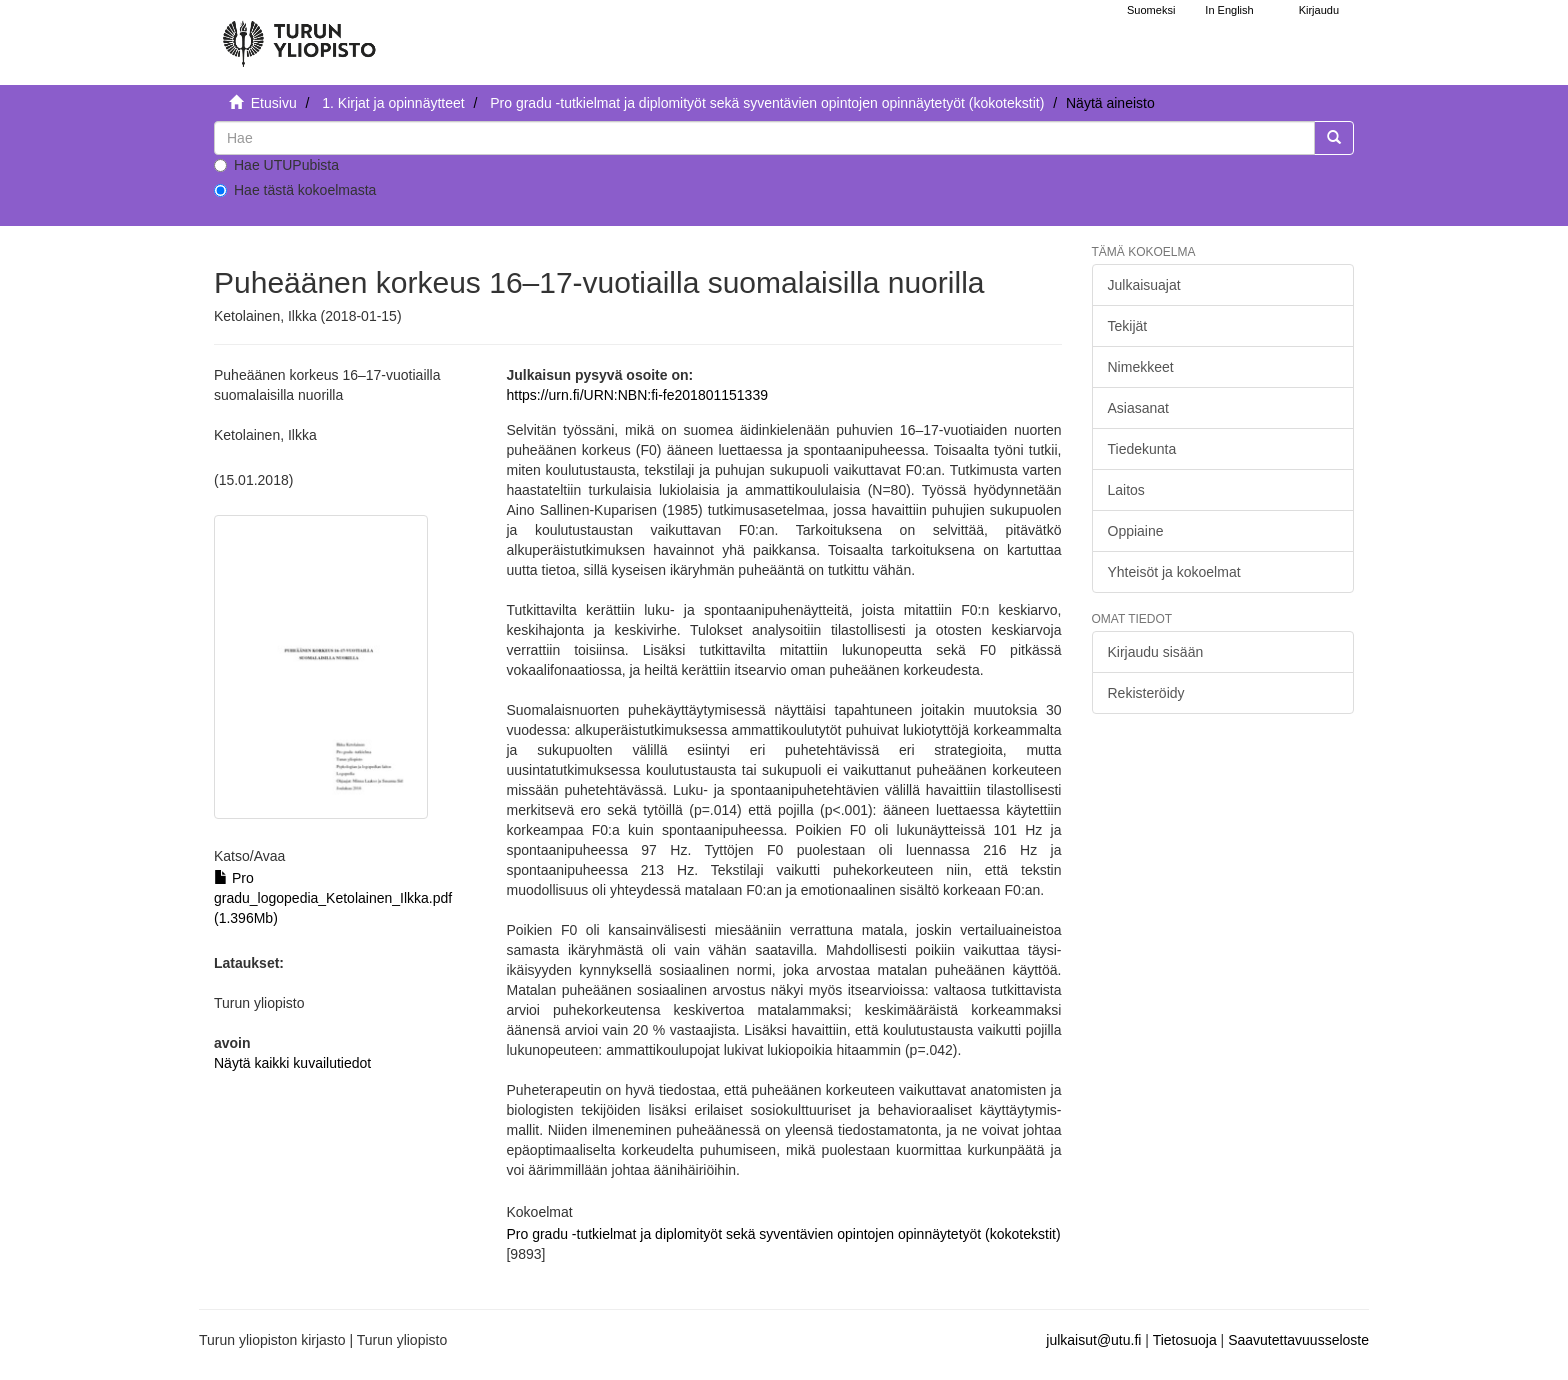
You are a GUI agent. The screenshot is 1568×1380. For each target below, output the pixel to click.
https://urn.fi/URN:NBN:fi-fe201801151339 (636, 395)
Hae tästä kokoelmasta (295, 190)
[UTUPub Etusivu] (299, 35)
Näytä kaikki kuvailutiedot (292, 1063)
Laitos (1126, 490)
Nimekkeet (1141, 367)
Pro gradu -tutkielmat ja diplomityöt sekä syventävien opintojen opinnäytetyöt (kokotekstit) (767, 103)
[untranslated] (764, 138)
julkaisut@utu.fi (1093, 1340)
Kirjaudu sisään (1156, 652)
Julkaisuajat (1144, 285)
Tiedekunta (1142, 449)
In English (1229, 10)
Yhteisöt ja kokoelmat (1174, 572)
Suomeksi (1151, 10)
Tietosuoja (1185, 1340)
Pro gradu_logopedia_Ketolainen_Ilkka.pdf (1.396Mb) (333, 898)
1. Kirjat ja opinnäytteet (393, 103)
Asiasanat (1138, 408)
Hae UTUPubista (276, 165)
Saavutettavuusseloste (1298, 1340)
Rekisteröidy (1146, 693)
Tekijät (1128, 326)
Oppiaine (1136, 531)
